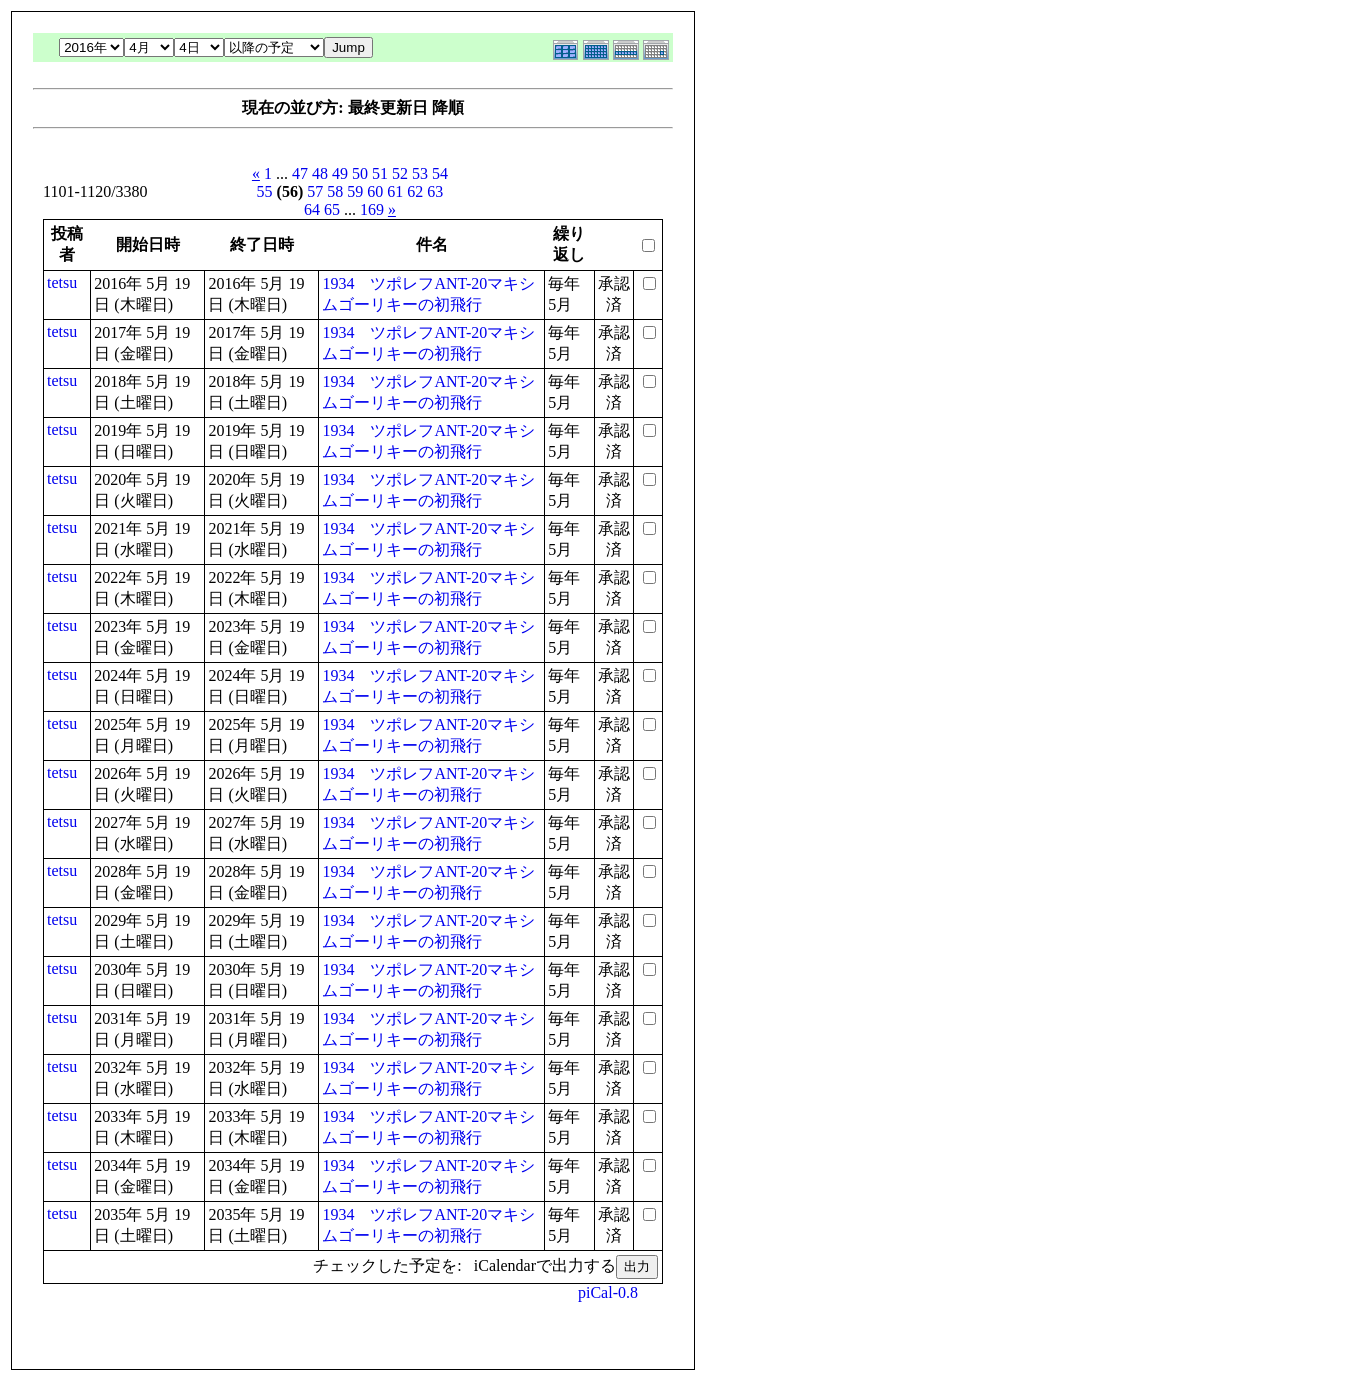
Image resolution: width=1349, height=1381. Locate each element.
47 (300, 173)
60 (375, 191)
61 (395, 191)
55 (265, 191)
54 (440, 173)
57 (315, 191)
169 (372, 209)
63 (435, 191)
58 (335, 191)
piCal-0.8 (608, 1292)
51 (380, 173)
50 (360, 173)
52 (400, 173)
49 (340, 173)
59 (355, 191)
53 (420, 173)
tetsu (62, 282)
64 (312, 209)
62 (415, 191)
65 (332, 209)
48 (320, 173)
